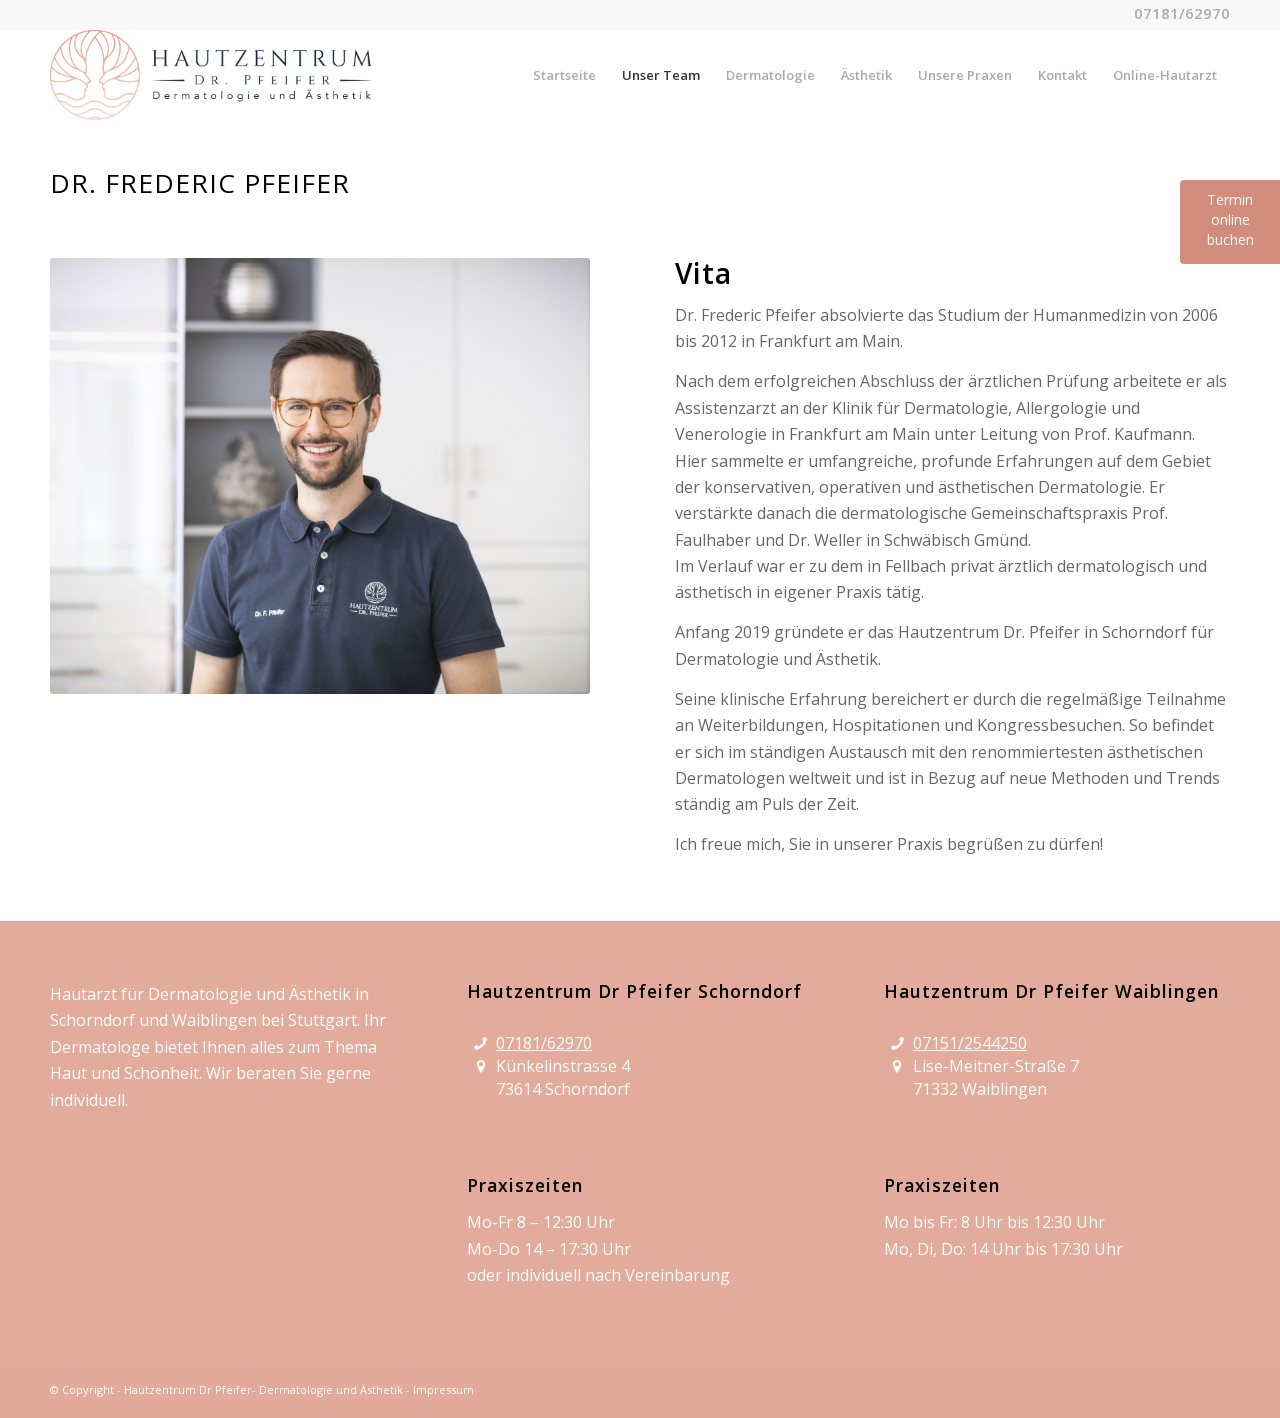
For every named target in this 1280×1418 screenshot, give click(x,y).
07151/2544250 (970, 1043)
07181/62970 (544, 1043)
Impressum (443, 1389)
